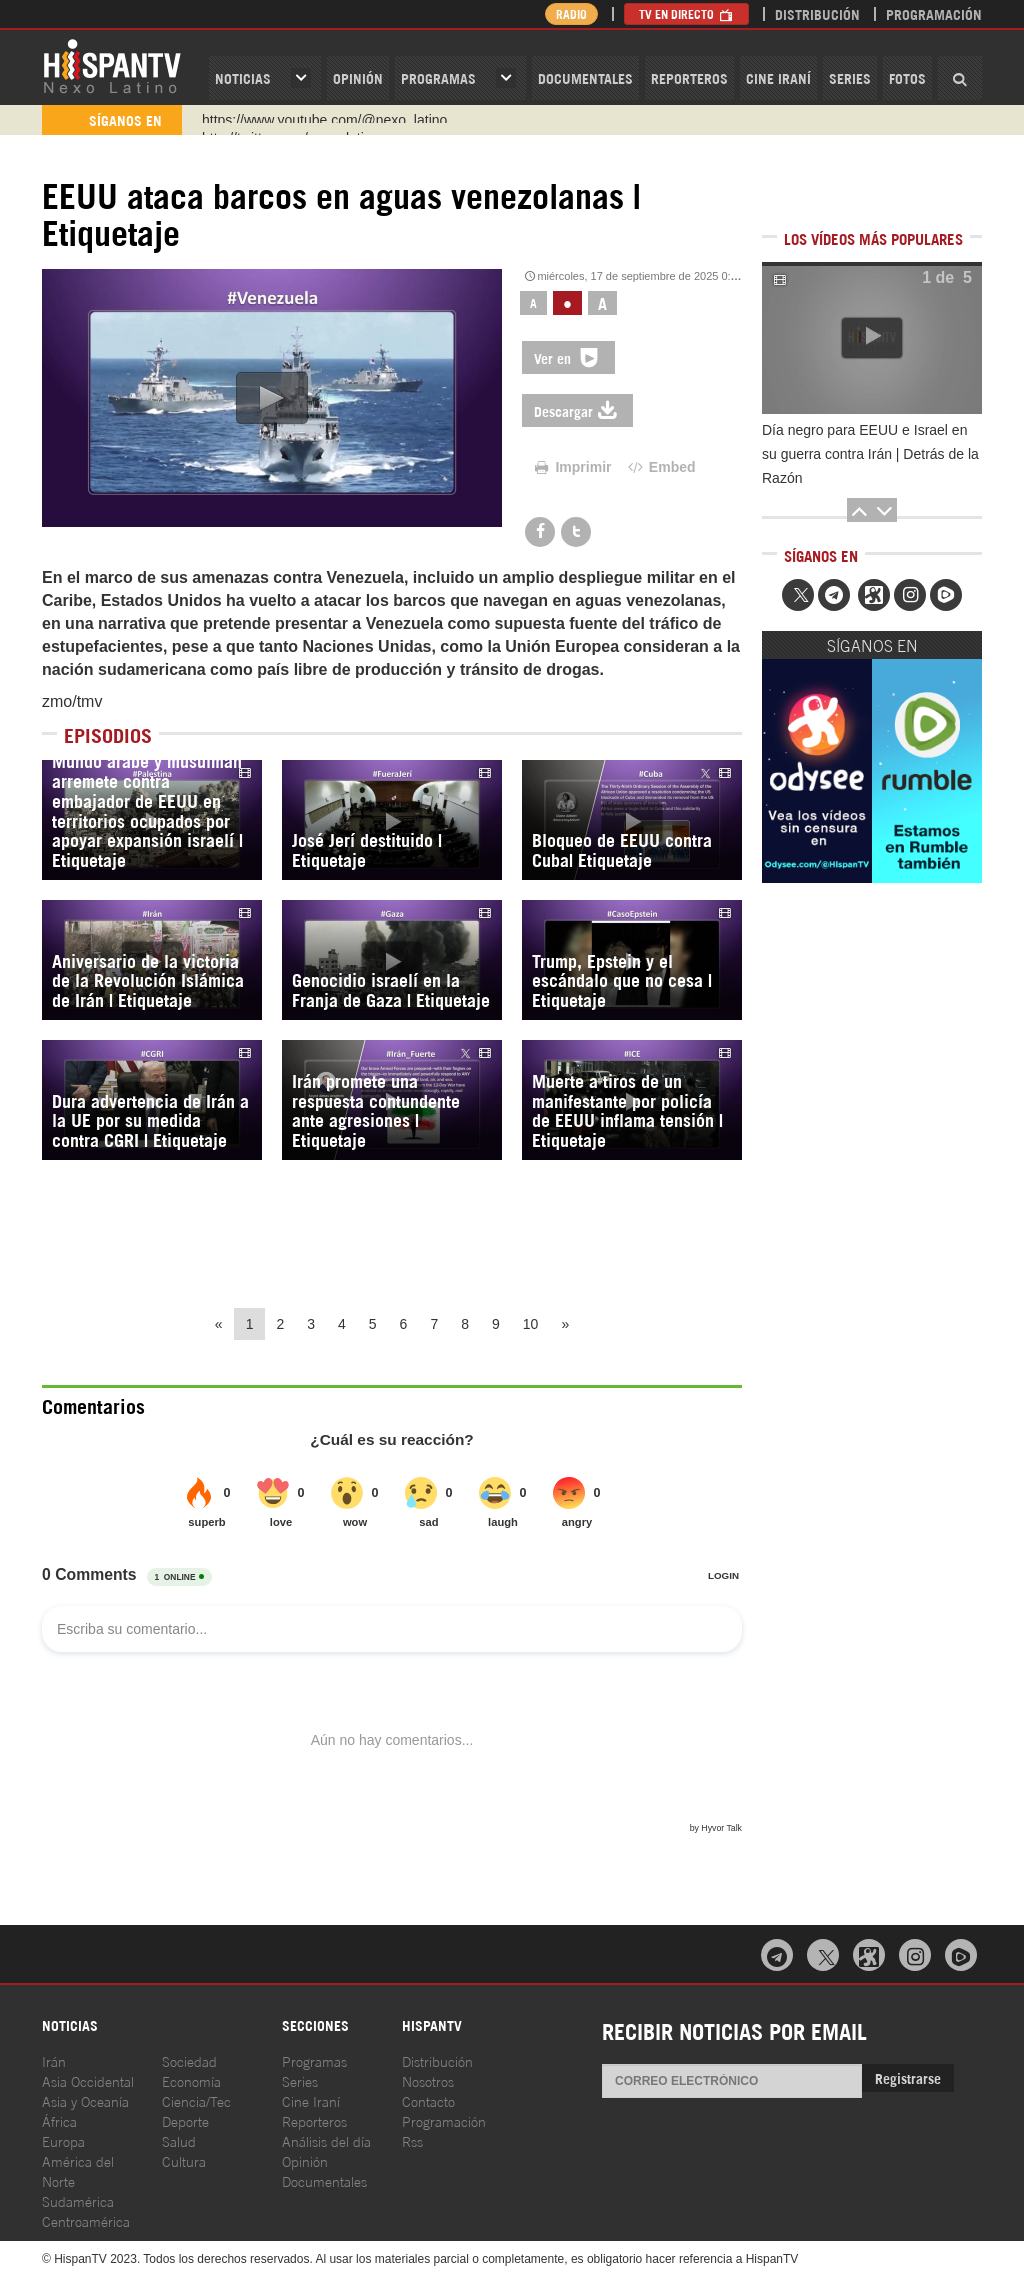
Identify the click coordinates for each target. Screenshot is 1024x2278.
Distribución (817, 13)
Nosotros (428, 2080)
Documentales (585, 77)
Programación (934, 13)
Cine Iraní (778, 77)
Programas (438, 77)
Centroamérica (86, 2220)
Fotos (907, 77)
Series (850, 77)
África (59, 2120)
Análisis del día (326, 2140)
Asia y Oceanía (85, 2100)
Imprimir (572, 467)
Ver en (568, 357)
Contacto (428, 2100)
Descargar (577, 410)
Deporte (185, 2120)
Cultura (184, 2160)
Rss (412, 2140)
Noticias (243, 77)
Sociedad (189, 2060)
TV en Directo (686, 13)
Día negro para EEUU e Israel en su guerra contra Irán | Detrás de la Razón (870, 454)
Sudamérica (78, 2200)
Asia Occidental (88, 2080)
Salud (179, 2140)
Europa (63, 2140)
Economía (191, 2080)
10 (531, 1324)
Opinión (305, 2160)
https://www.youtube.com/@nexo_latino (324, 120)
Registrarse (908, 2077)
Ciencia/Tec (196, 2100)
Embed (660, 467)
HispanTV (112, 65)
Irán (54, 2060)
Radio (571, 13)
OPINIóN (358, 77)
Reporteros (689, 77)
